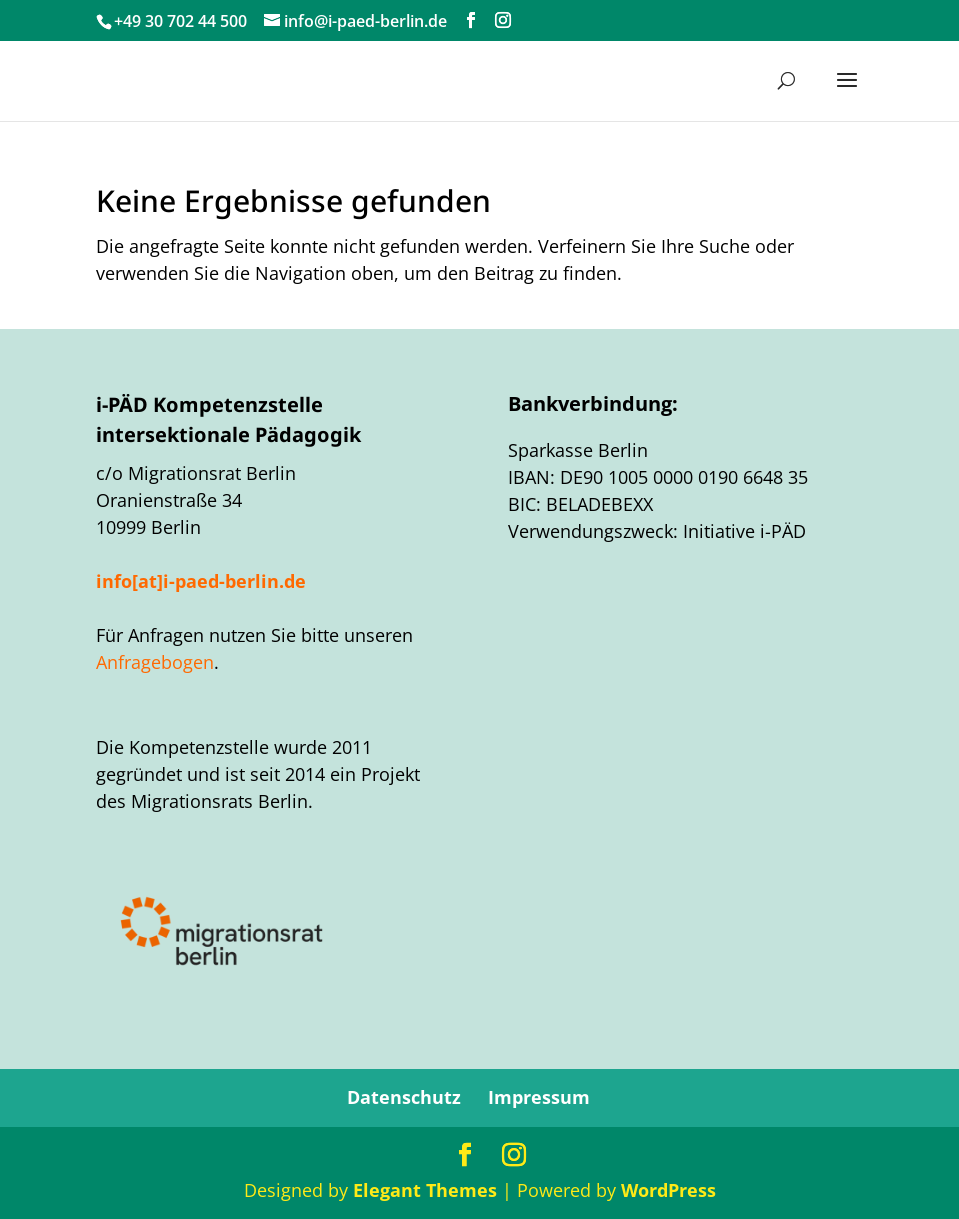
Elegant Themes (425, 1190)
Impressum (539, 1097)
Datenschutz (404, 1097)
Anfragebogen (155, 662)
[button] (847, 93)
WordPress (668, 1190)
